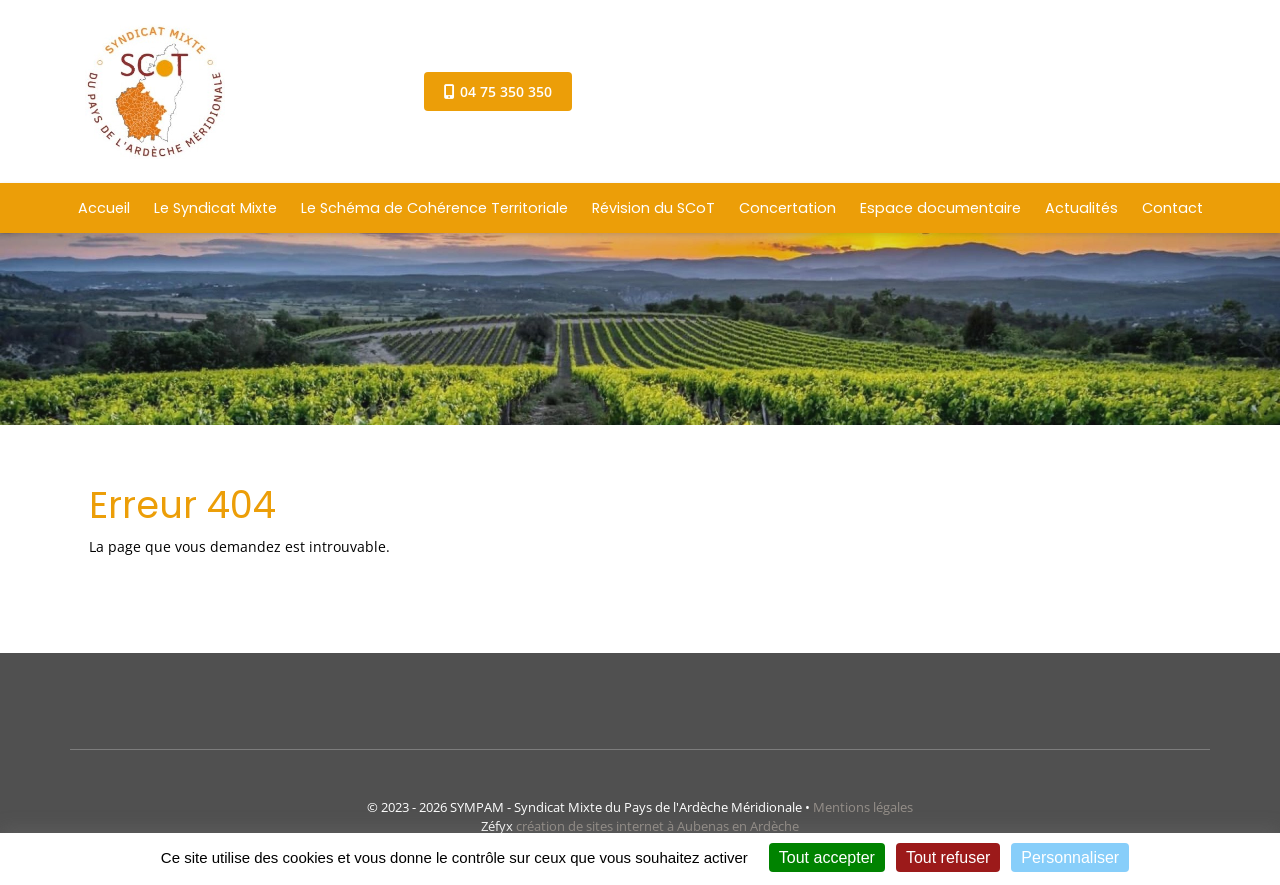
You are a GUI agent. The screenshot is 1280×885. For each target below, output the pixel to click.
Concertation (787, 208)
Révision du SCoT (653, 208)
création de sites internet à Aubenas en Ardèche (657, 826)
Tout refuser (948, 857)
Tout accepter (827, 857)
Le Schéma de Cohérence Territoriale (434, 208)
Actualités (1081, 208)
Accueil (104, 208)
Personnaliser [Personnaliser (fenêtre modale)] (1070, 857)
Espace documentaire (940, 208)
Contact (1172, 208)
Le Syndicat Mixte (215, 208)
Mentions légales (863, 807)
